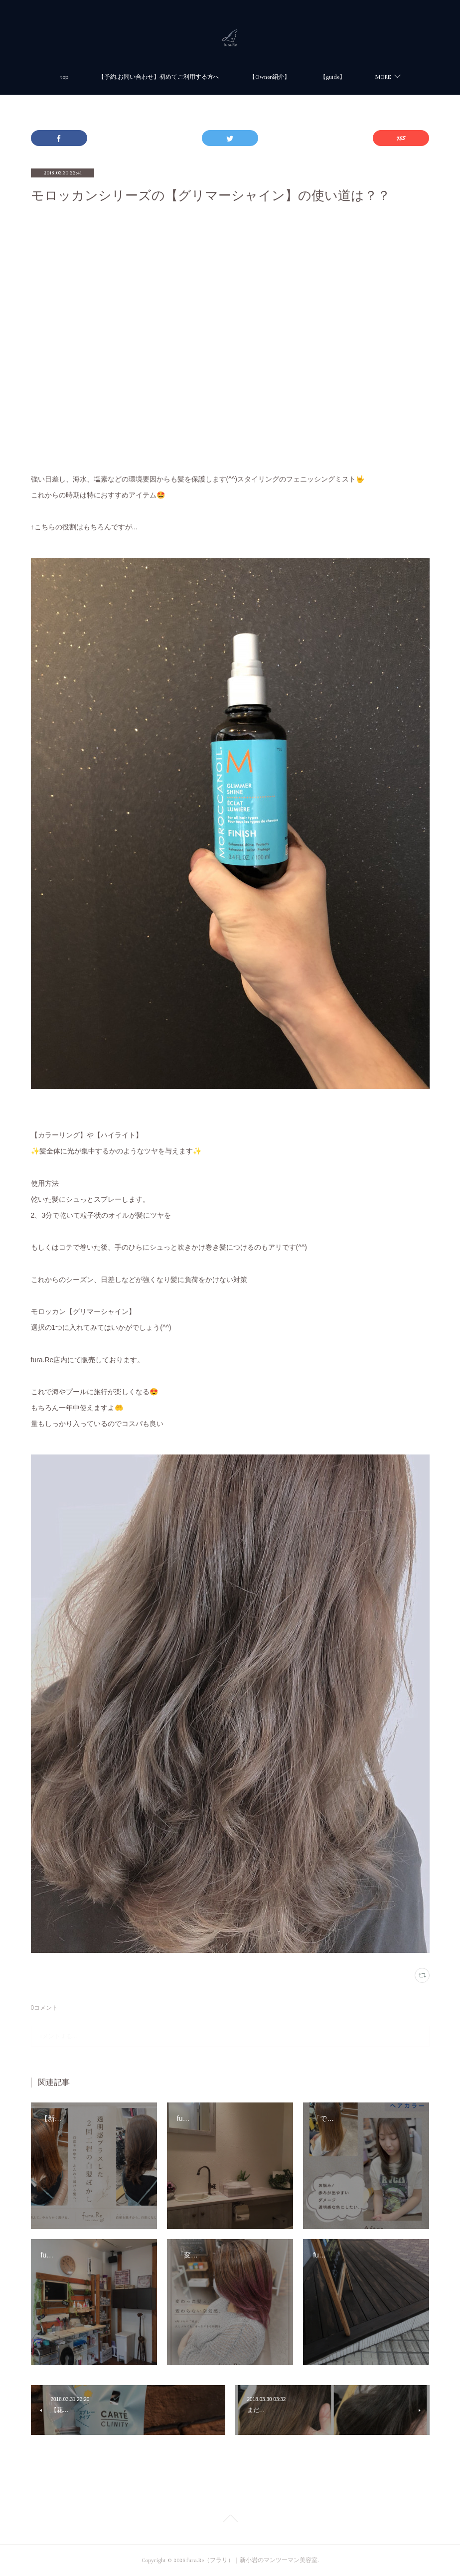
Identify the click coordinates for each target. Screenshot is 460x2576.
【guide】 (332, 77)
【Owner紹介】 (269, 77)
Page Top (230, 2520)
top (64, 77)
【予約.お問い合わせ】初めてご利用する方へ (158, 77)
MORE (383, 77)
